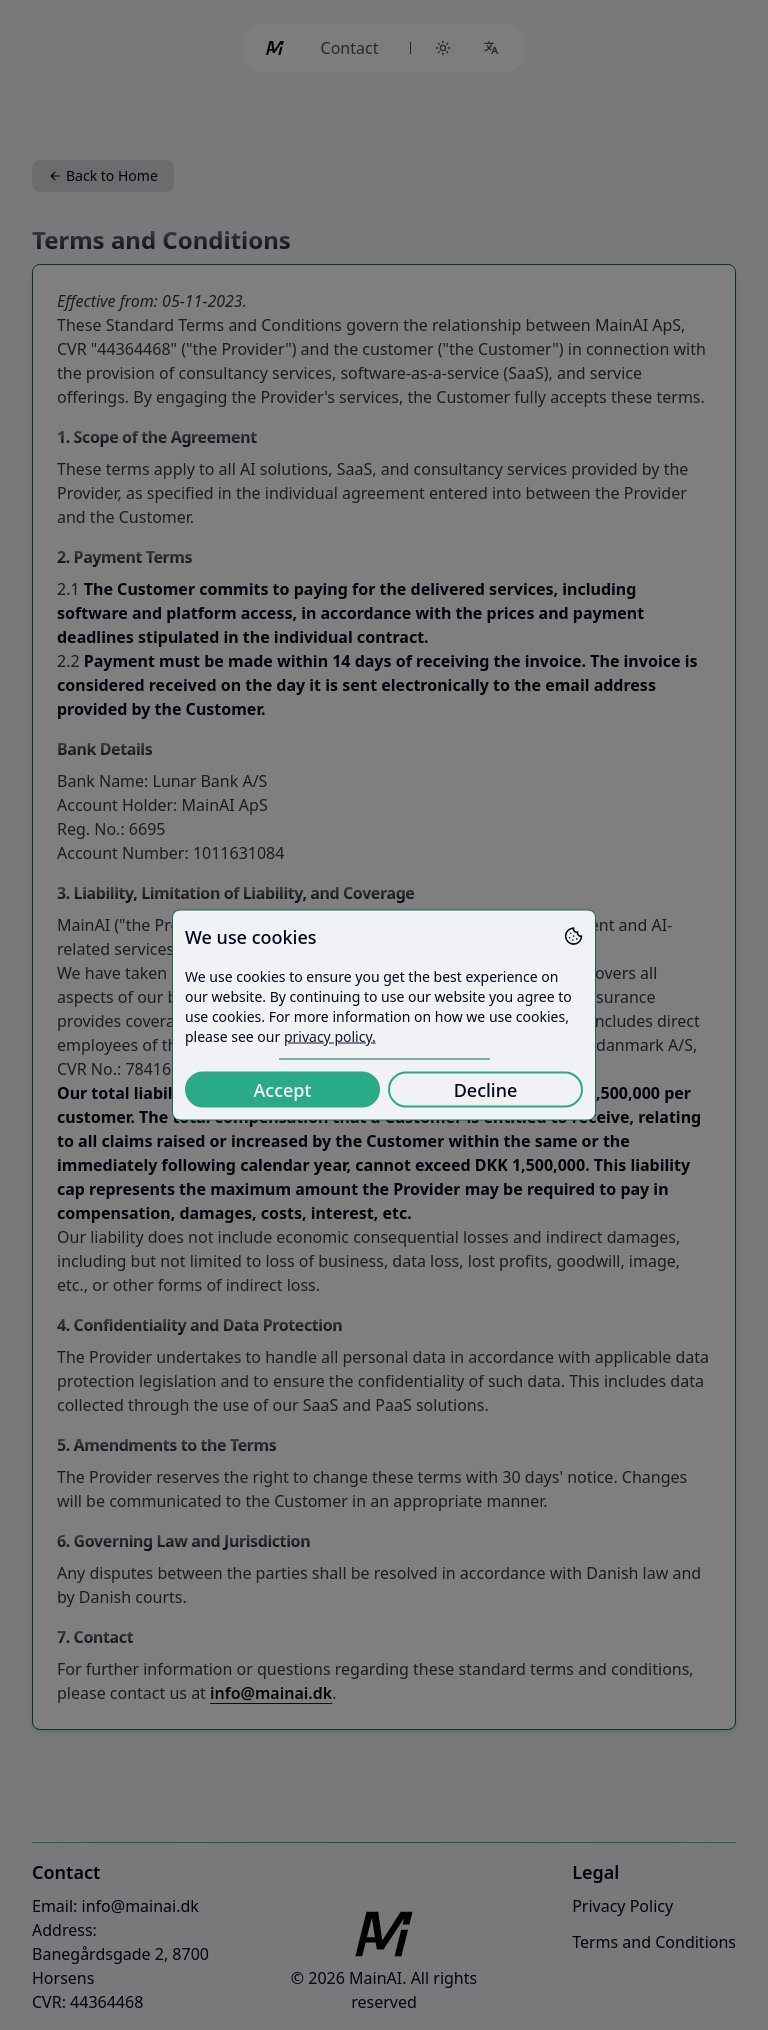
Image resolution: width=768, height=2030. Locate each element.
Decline (486, 1090)
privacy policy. (330, 1036)
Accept (283, 1090)
